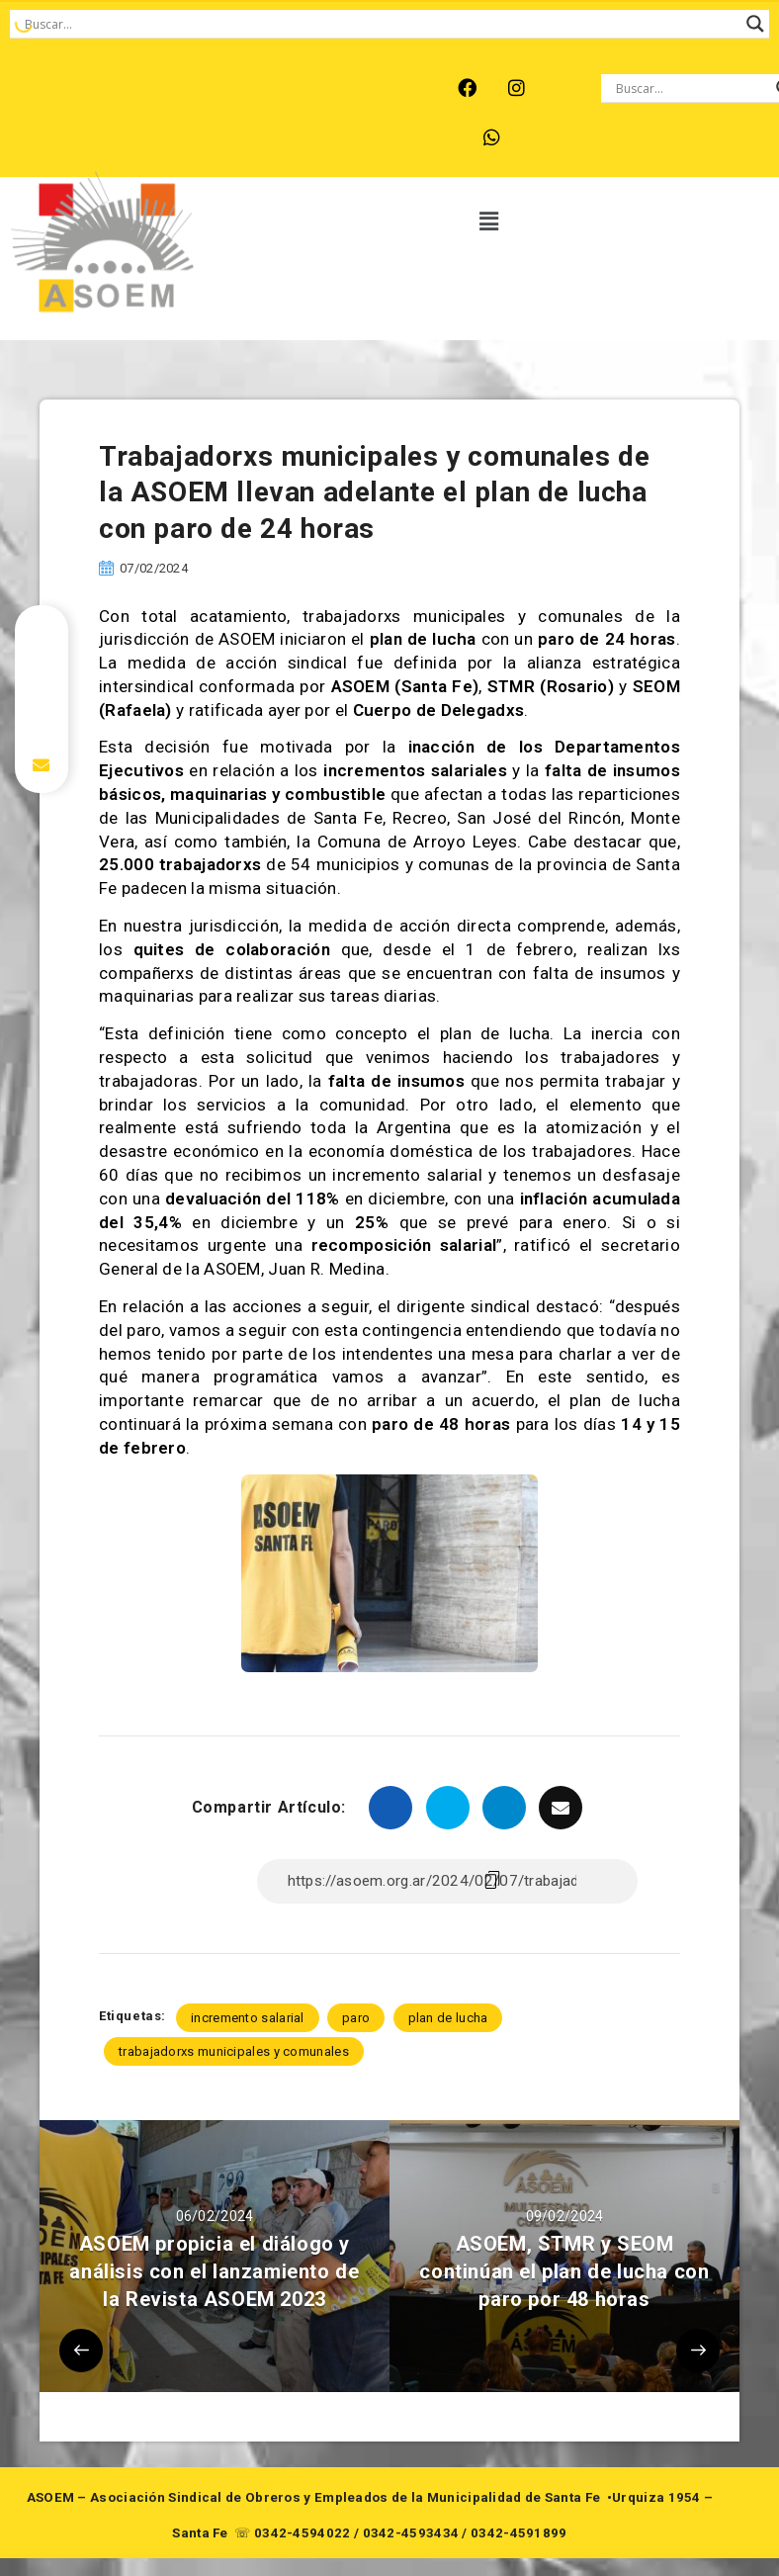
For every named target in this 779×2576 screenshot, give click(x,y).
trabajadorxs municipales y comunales (234, 2051)
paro (356, 2017)
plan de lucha (448, 2017)
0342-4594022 (302, 2533)
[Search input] (380, 24)
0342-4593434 (411, 2533)
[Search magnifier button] (755, 24)
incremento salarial (247, 2017)
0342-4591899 (519, 2533)
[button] (490, 222)
